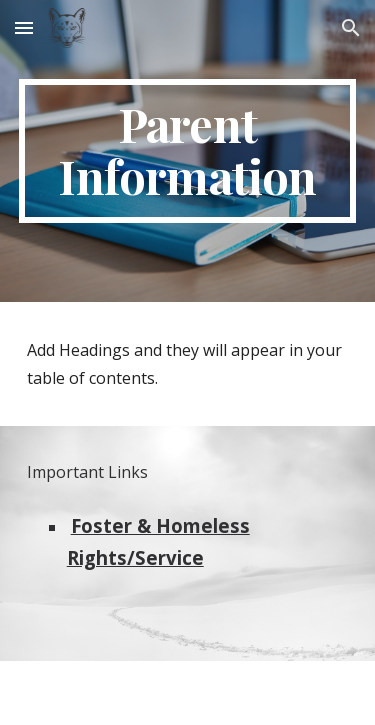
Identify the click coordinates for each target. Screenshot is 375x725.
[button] (24, 27)
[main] (188, 151)
